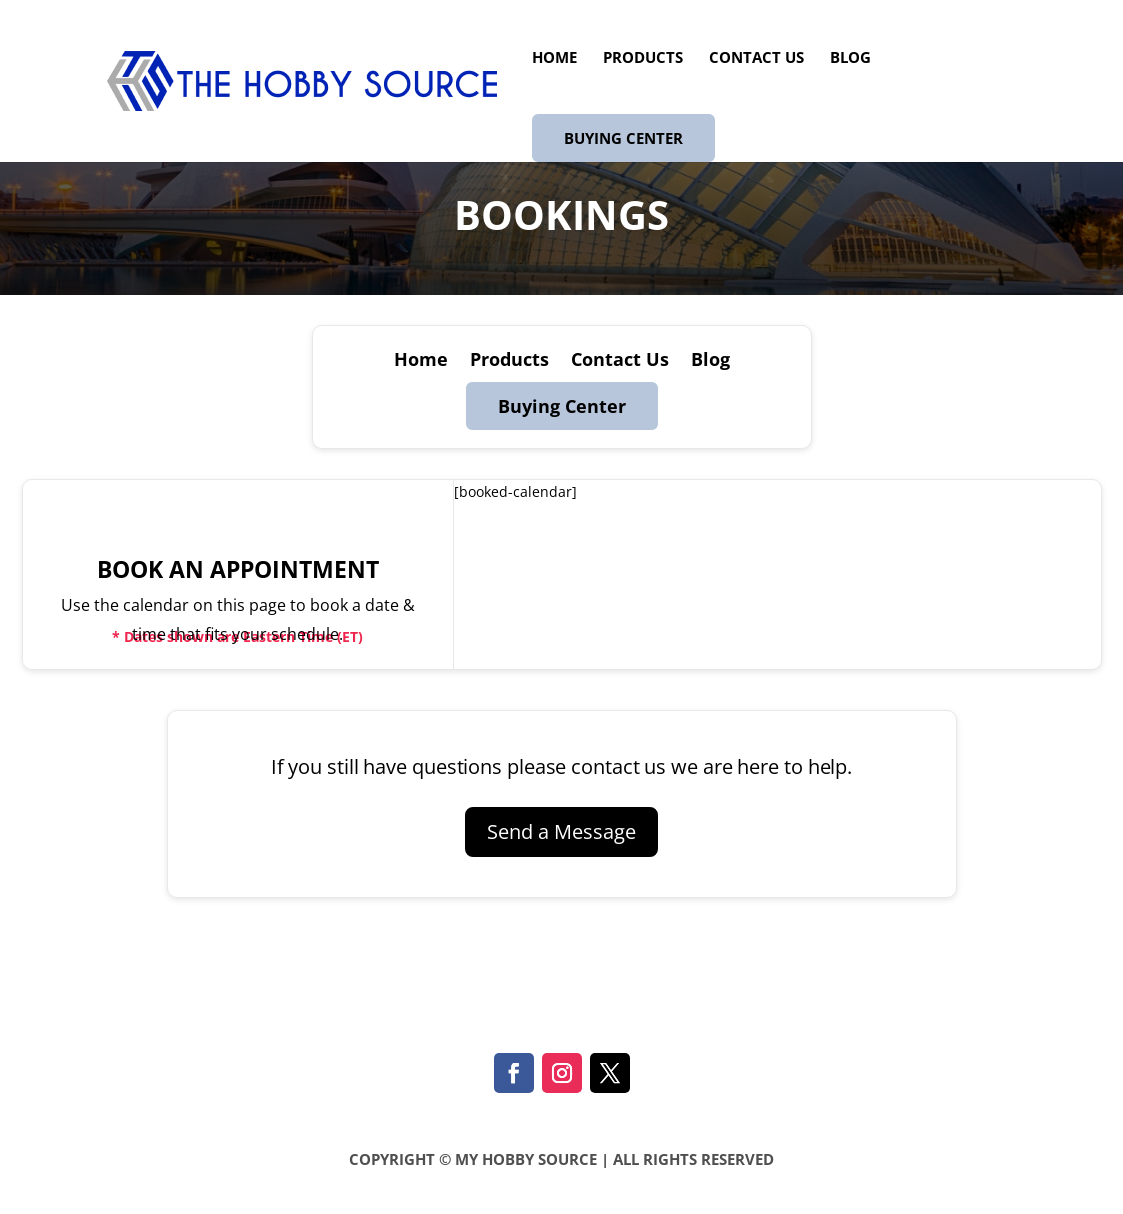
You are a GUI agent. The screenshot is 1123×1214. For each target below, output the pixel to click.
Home (554, 58)
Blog (850, 58)
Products (643, 58)
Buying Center (623, 138)
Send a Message (561, 831)
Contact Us (756, 58)
